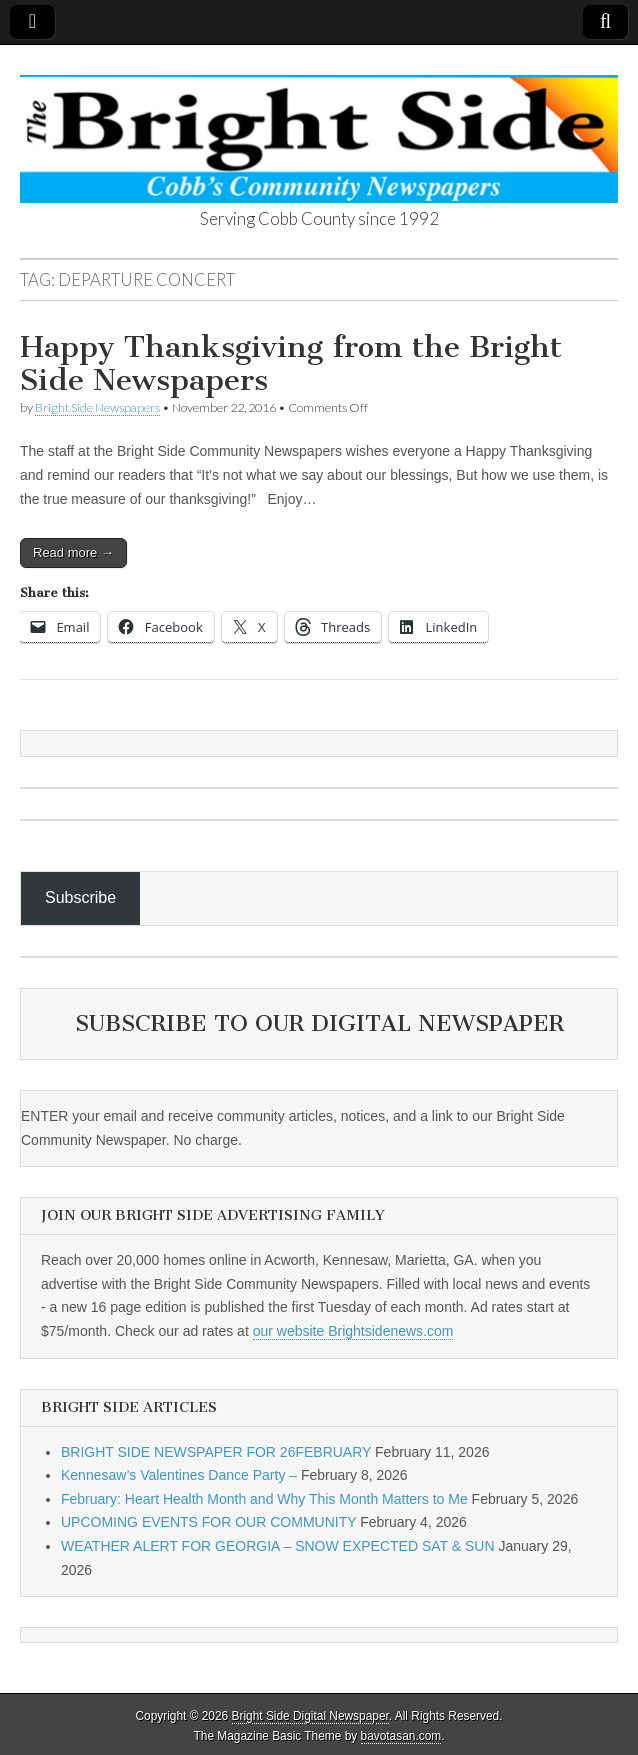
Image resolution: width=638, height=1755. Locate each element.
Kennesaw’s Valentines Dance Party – (179, 1475)
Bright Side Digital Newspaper (310, 1716)
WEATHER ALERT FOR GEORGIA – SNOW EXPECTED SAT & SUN (278, 1546)
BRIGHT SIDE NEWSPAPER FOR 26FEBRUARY (216, 1452)
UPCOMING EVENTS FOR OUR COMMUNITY (208, 1522)
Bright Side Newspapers (97, 407)
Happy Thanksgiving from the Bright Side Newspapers (291, 364)
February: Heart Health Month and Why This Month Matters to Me (264, 1499)
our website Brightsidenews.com (353, 1331)
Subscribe (80, 897)
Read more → (73, 552)
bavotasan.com (401, 1736)
